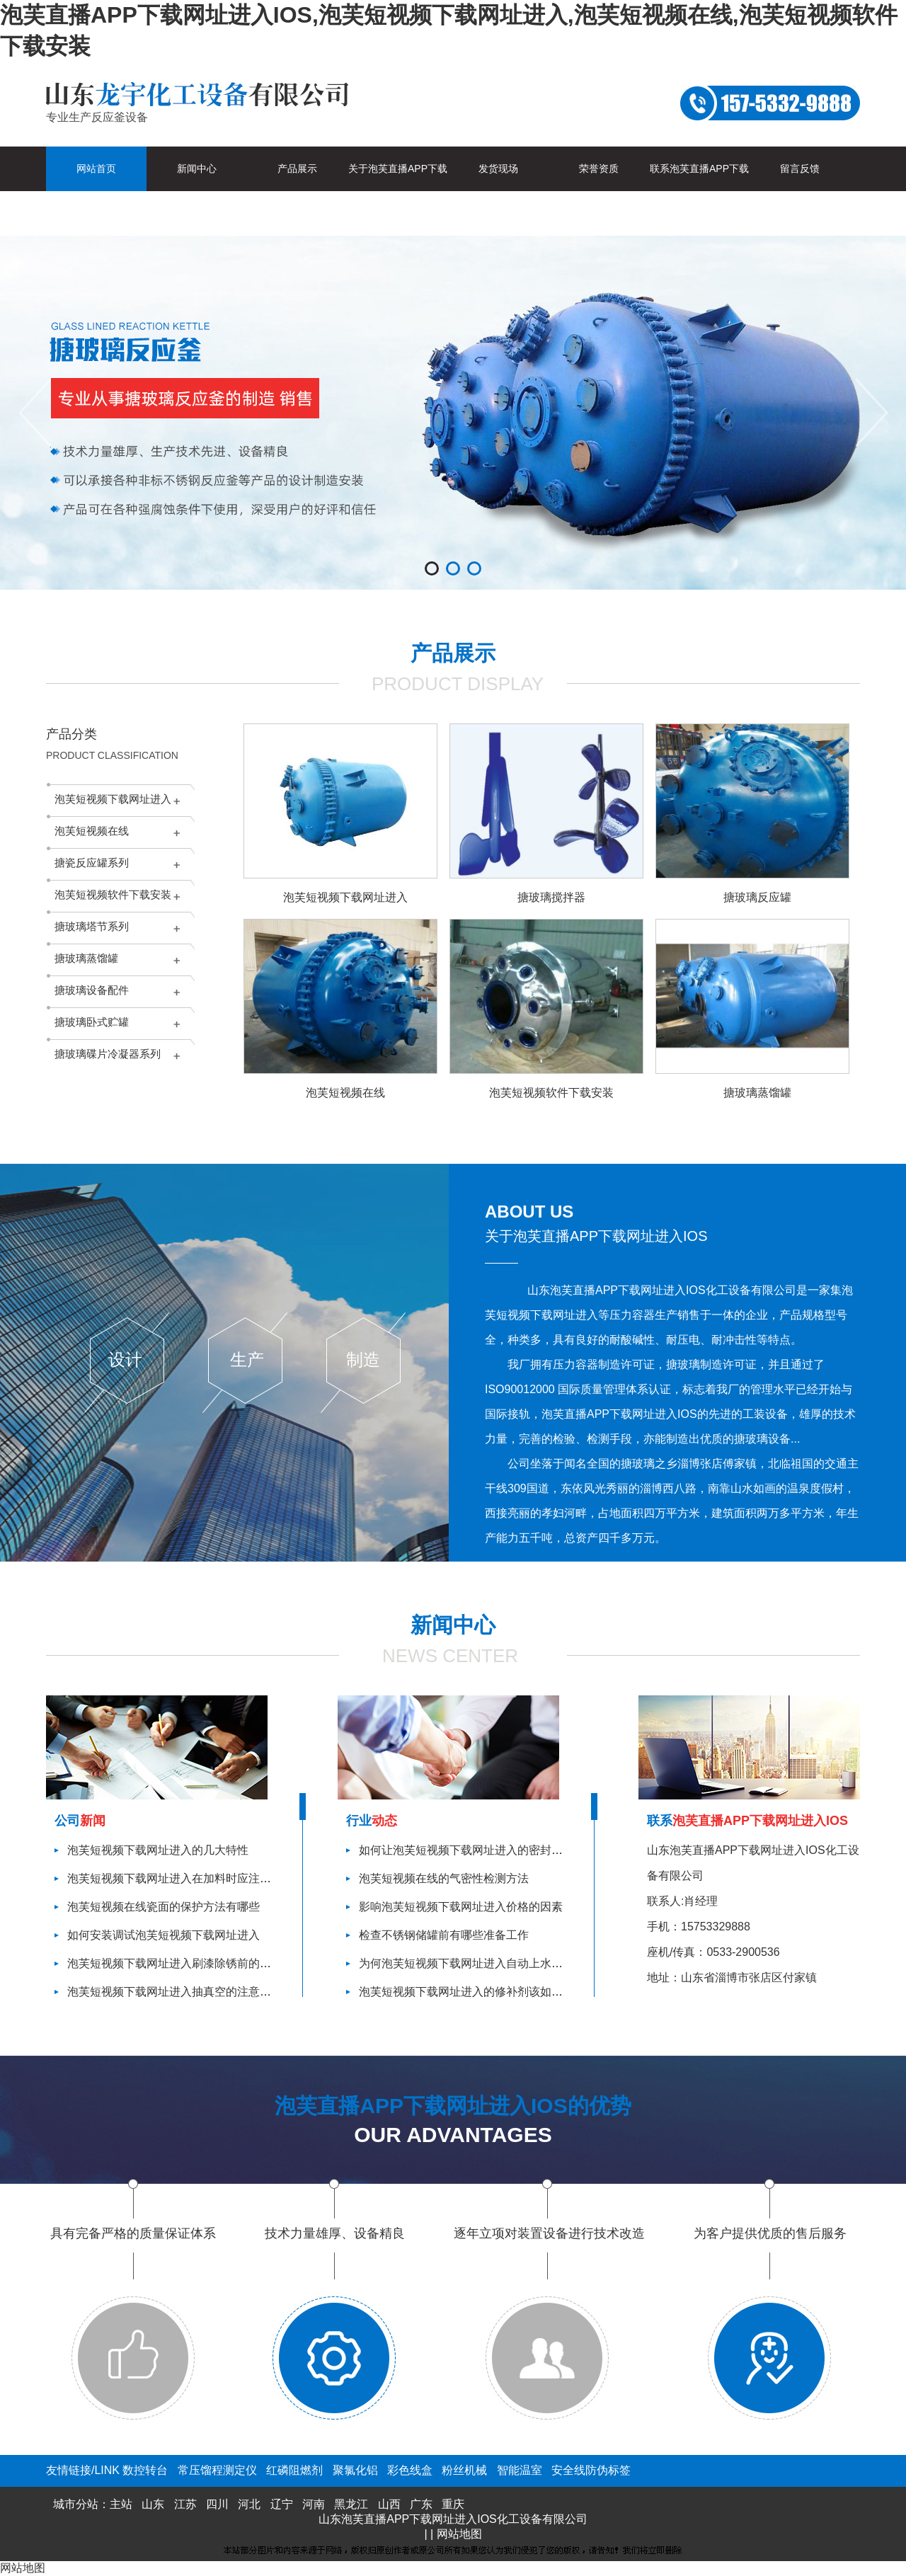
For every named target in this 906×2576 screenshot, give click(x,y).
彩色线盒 (409, 2470)
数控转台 (145, 2470)
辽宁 (281, 2504)
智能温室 (519, 2470)
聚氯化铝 (355, 2470)
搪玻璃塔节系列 (92, 926)
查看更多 (522, 1578)
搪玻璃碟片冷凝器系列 (108, 1054)
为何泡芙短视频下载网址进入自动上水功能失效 (478, 1963)
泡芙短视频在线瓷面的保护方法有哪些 (163, 1907)
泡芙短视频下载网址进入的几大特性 (157, 1850)
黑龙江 (351, 2504)
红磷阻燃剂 (294, 2470)
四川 (217, 2504)
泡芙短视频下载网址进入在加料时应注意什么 (180, 1878)
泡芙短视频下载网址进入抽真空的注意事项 (174, 1992)
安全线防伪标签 (591, 2470)
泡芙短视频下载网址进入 (113, 799)
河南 (313, 2504)
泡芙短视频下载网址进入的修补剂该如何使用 (472, 1992)
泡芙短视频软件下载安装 (113, 894)
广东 (421, 2504)
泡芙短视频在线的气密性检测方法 (444, 1878)
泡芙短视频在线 (92, 831)
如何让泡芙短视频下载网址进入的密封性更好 (472, 1850)
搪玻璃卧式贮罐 (92, 1022)
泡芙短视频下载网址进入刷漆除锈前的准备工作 (186, 1963)
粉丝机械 (464, 2470)
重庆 (453, 2504)
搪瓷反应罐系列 (92, 863)
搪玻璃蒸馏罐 (86, 958)
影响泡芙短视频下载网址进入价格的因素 (461, 1907)
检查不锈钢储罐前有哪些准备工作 (444, 1935)
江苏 (185, 2504)
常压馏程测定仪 (217, 2470)
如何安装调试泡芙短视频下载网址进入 (163, 1935)
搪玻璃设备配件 (92, 990)
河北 (249, 2504)
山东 (153, 2504)
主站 (121, 2504)
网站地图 (459, 2534)
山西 (389, 2504)
